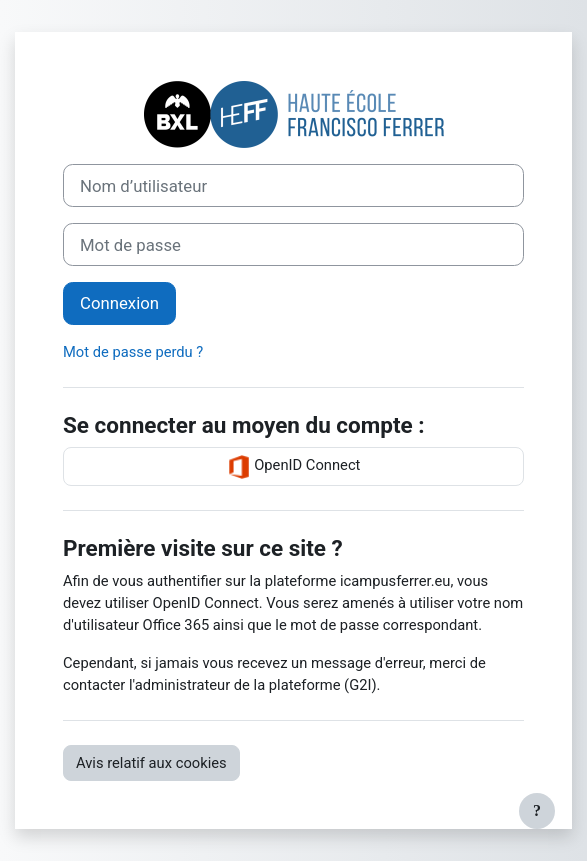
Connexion (119, 303)
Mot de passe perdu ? (133, 352)
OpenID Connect (294, 467)
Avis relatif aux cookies (151, 763)
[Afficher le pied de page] (537, 811)
